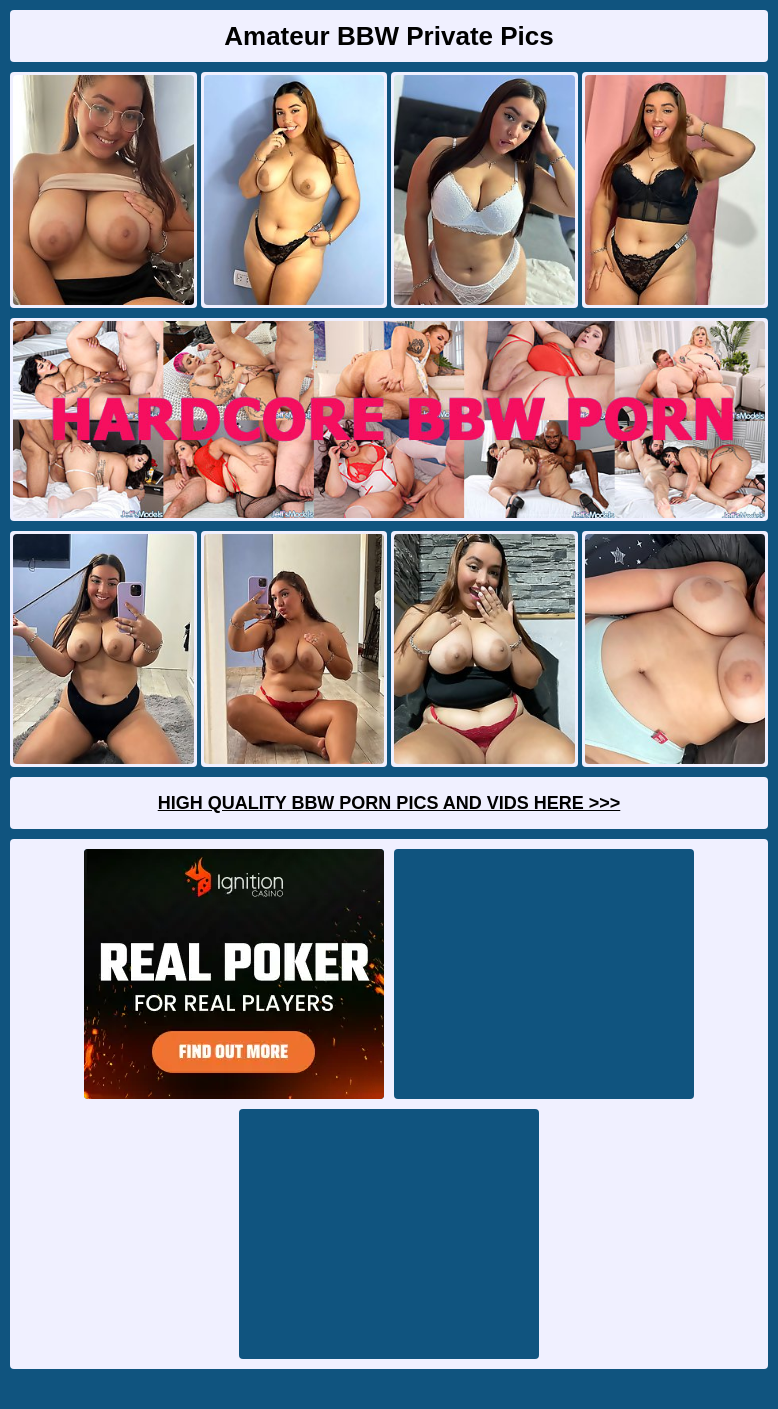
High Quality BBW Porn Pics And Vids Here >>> (389, 803)
